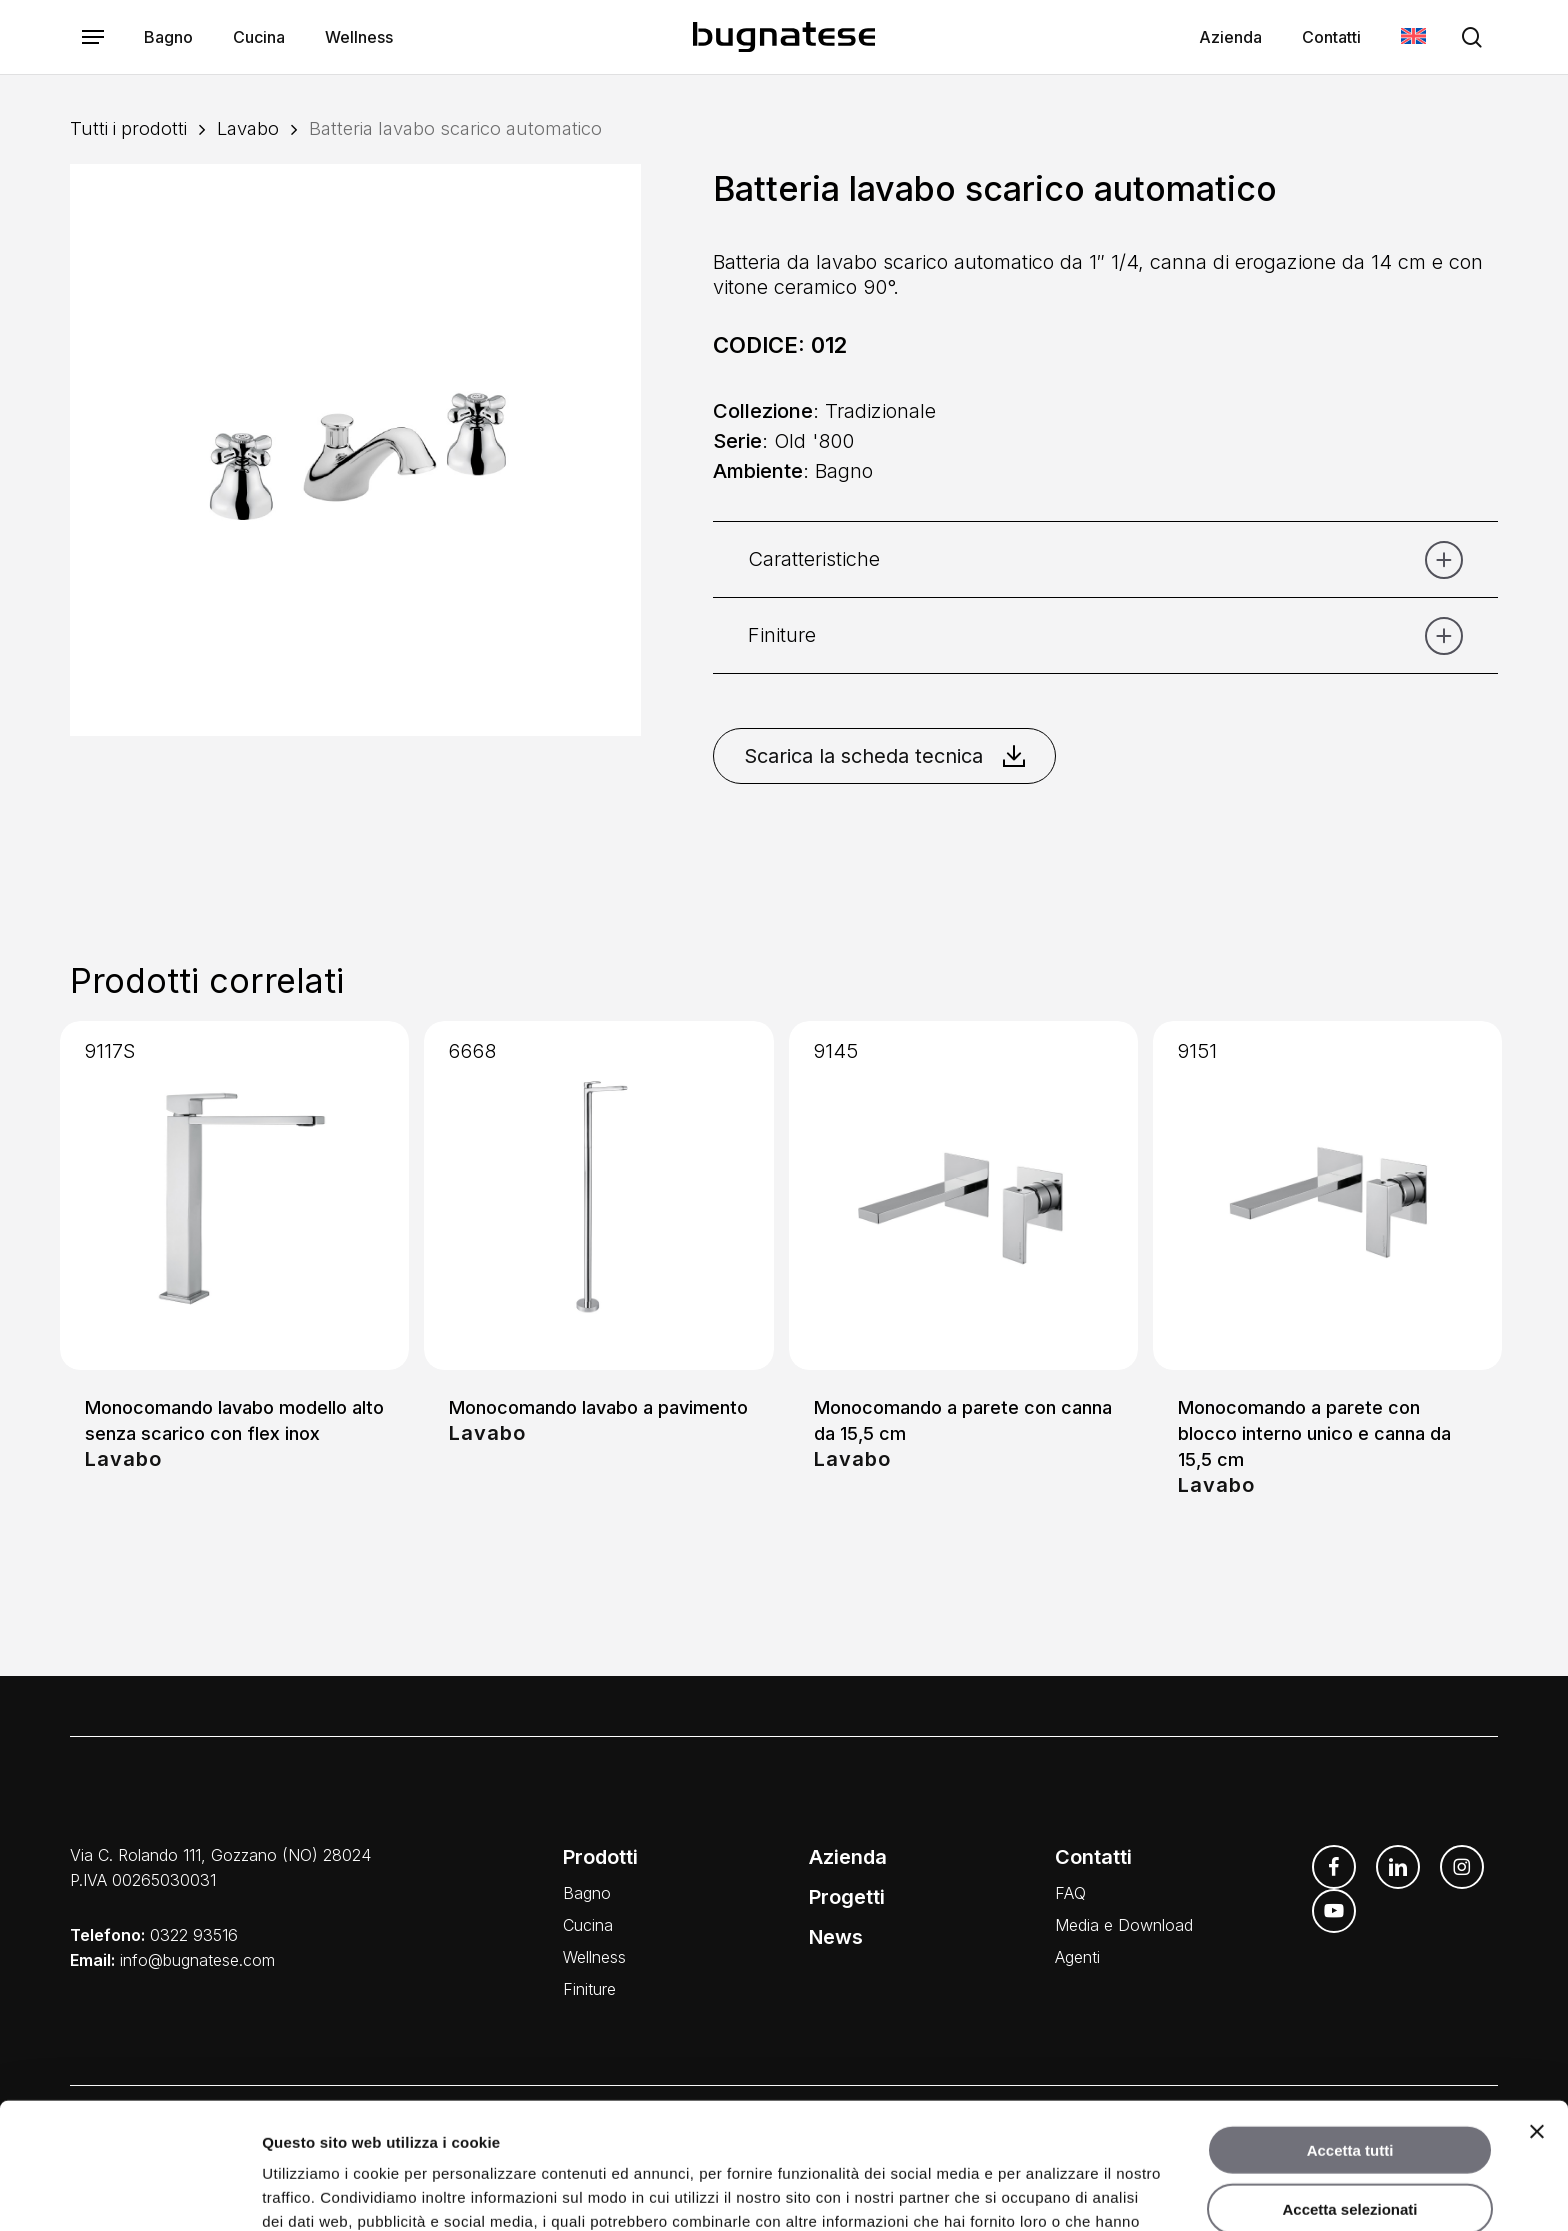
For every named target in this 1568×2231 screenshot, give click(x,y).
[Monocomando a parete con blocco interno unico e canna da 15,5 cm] (1327, 1195)
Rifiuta (1350, 2148)
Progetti (847, 1897)
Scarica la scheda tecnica (884, 756)
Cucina (588, 1925)
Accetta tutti (1350, 2031)
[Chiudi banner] (1537, 2013)
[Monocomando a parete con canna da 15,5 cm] (963, 1195)
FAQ (1070, 1893)
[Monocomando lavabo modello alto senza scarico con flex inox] (234, 1195)
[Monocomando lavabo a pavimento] (598, 1195)
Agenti (1077, 1957)
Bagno (587, 1893)
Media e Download (1124, 1925)
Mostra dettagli (1052, 2191)
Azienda (848, 1857)
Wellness (594, 1957)
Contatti (1093, 1857)
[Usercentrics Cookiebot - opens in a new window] (129, 2192)
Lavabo (248, 128)
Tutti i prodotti (128, 128)
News (836, 1937)
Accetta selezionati (1349, 2090)
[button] (93, 37)
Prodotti (600, 1857)
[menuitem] (1413, 37)
